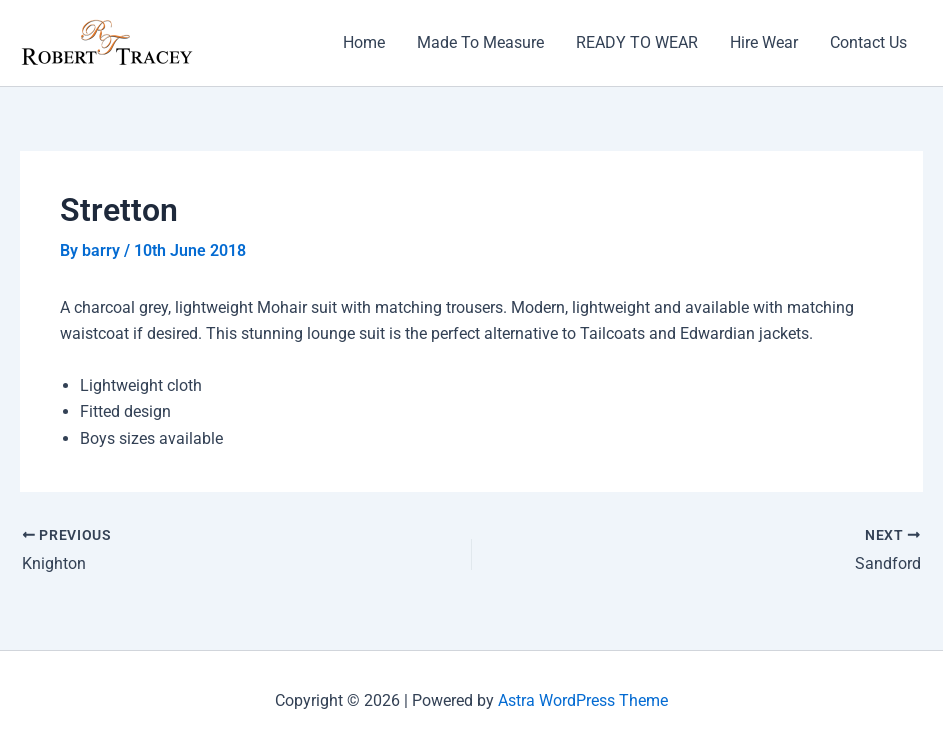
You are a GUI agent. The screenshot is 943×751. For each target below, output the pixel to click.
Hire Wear (764, 42)
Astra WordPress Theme (583, 700)
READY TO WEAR (637, 42)
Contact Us (868, 42)
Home (364, 42)
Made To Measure (480, 42)
